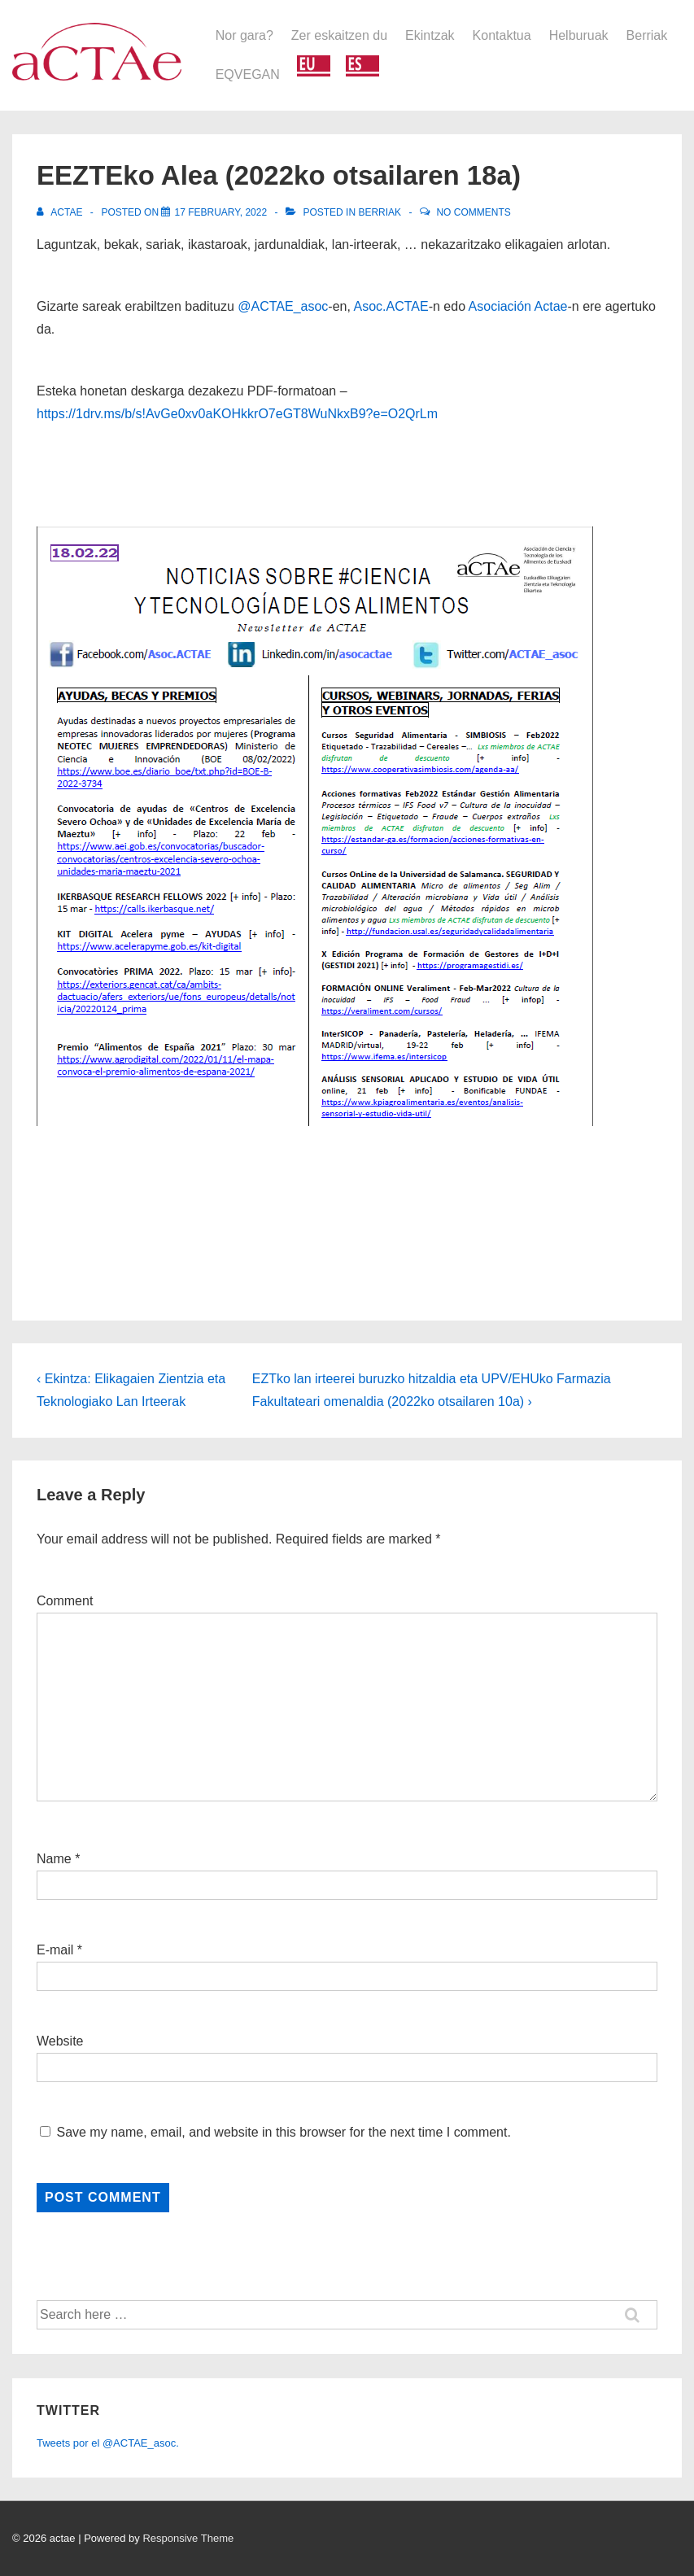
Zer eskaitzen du (339, 35)
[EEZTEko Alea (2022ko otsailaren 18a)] (220, 212)
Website (60, 2041)
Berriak (647, 35)
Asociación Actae (518, 306)
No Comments (473, 212)
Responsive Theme (188, 2538)
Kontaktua (502, 35)
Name (54, 1859)
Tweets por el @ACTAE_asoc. (108, 2443)
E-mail (55, 1950)
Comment (65, 1601)
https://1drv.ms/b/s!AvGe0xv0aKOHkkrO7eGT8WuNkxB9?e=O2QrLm (237, 414)
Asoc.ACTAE (390, 306)
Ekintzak (429, 35)
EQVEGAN (248, 74)
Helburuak (579, 35)
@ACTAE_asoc (283, 306)
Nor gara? (244, 35)
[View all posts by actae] (61, 212)
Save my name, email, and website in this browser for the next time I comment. (283, 2132)
